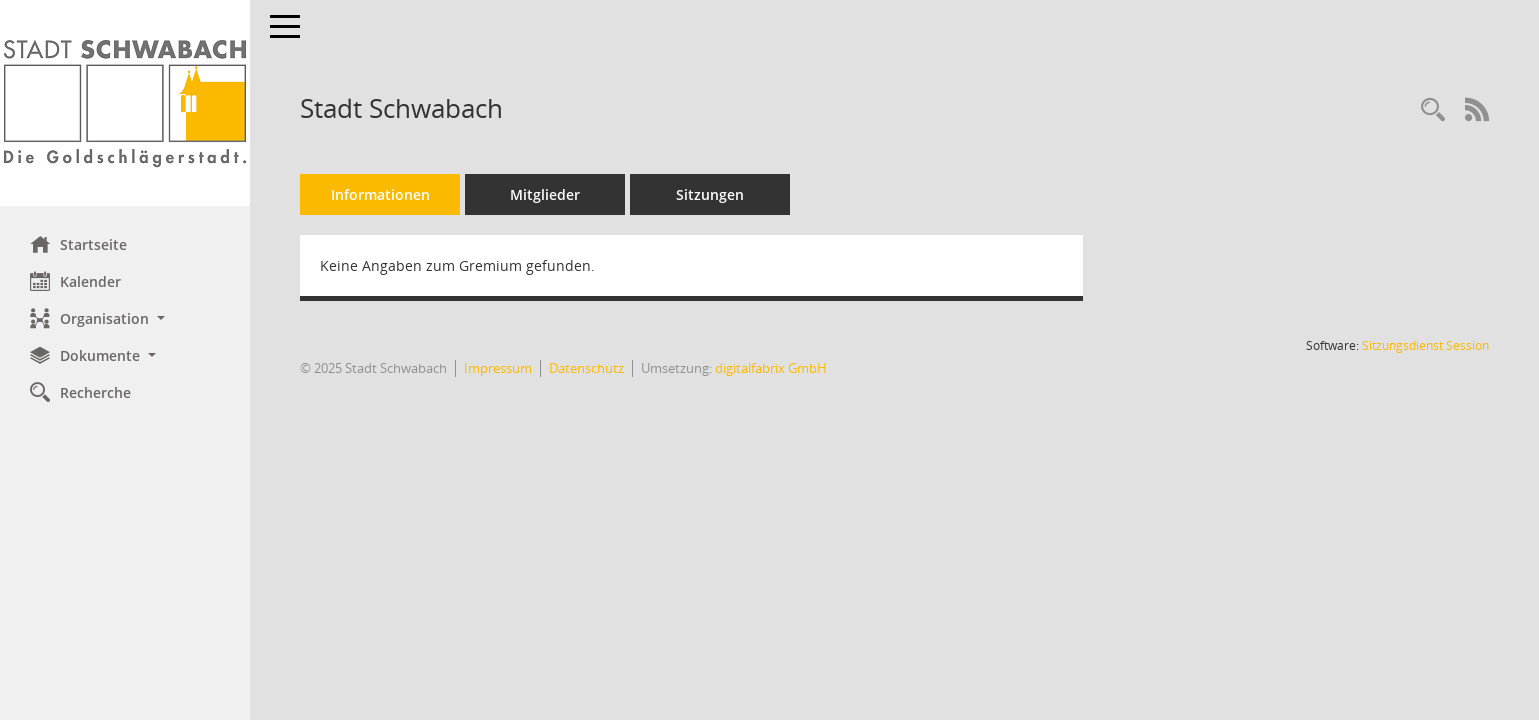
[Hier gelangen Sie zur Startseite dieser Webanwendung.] (125, 103)
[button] (125, 318)
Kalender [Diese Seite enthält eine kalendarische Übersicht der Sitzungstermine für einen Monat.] (75, 281)
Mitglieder (545, 194)
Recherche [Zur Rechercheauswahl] (80, 392)
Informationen (380, 194)
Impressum (498, 368)
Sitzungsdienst (1425, 345)
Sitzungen (710, 194)
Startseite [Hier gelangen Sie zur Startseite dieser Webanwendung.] (78, 244)
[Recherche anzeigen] (1433, 110)
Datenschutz (586, 368)
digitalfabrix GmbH (771, 368)
